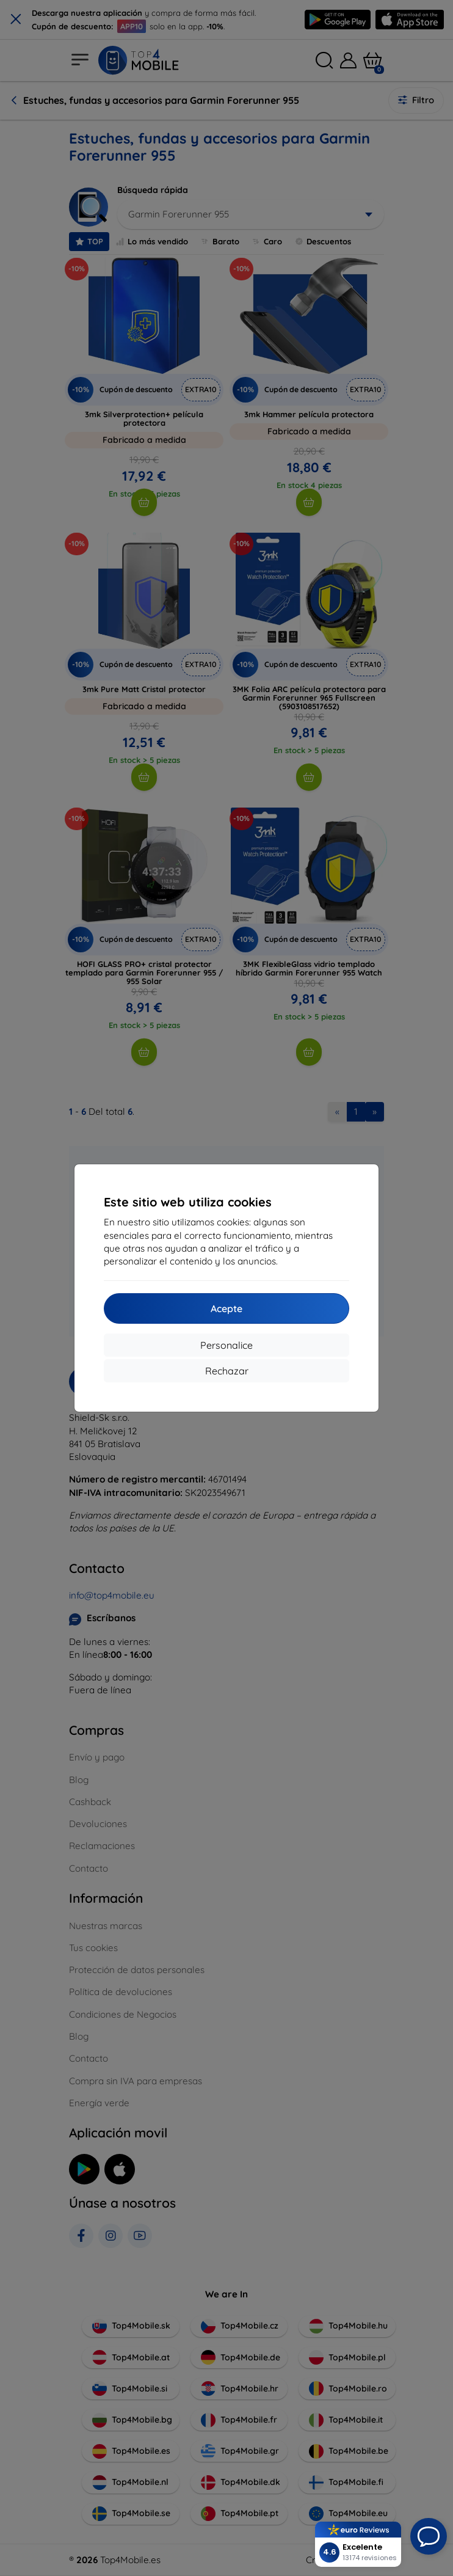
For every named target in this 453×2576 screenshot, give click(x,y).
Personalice (226, 1345)
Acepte (226, 1308)
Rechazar (226, 1371)
